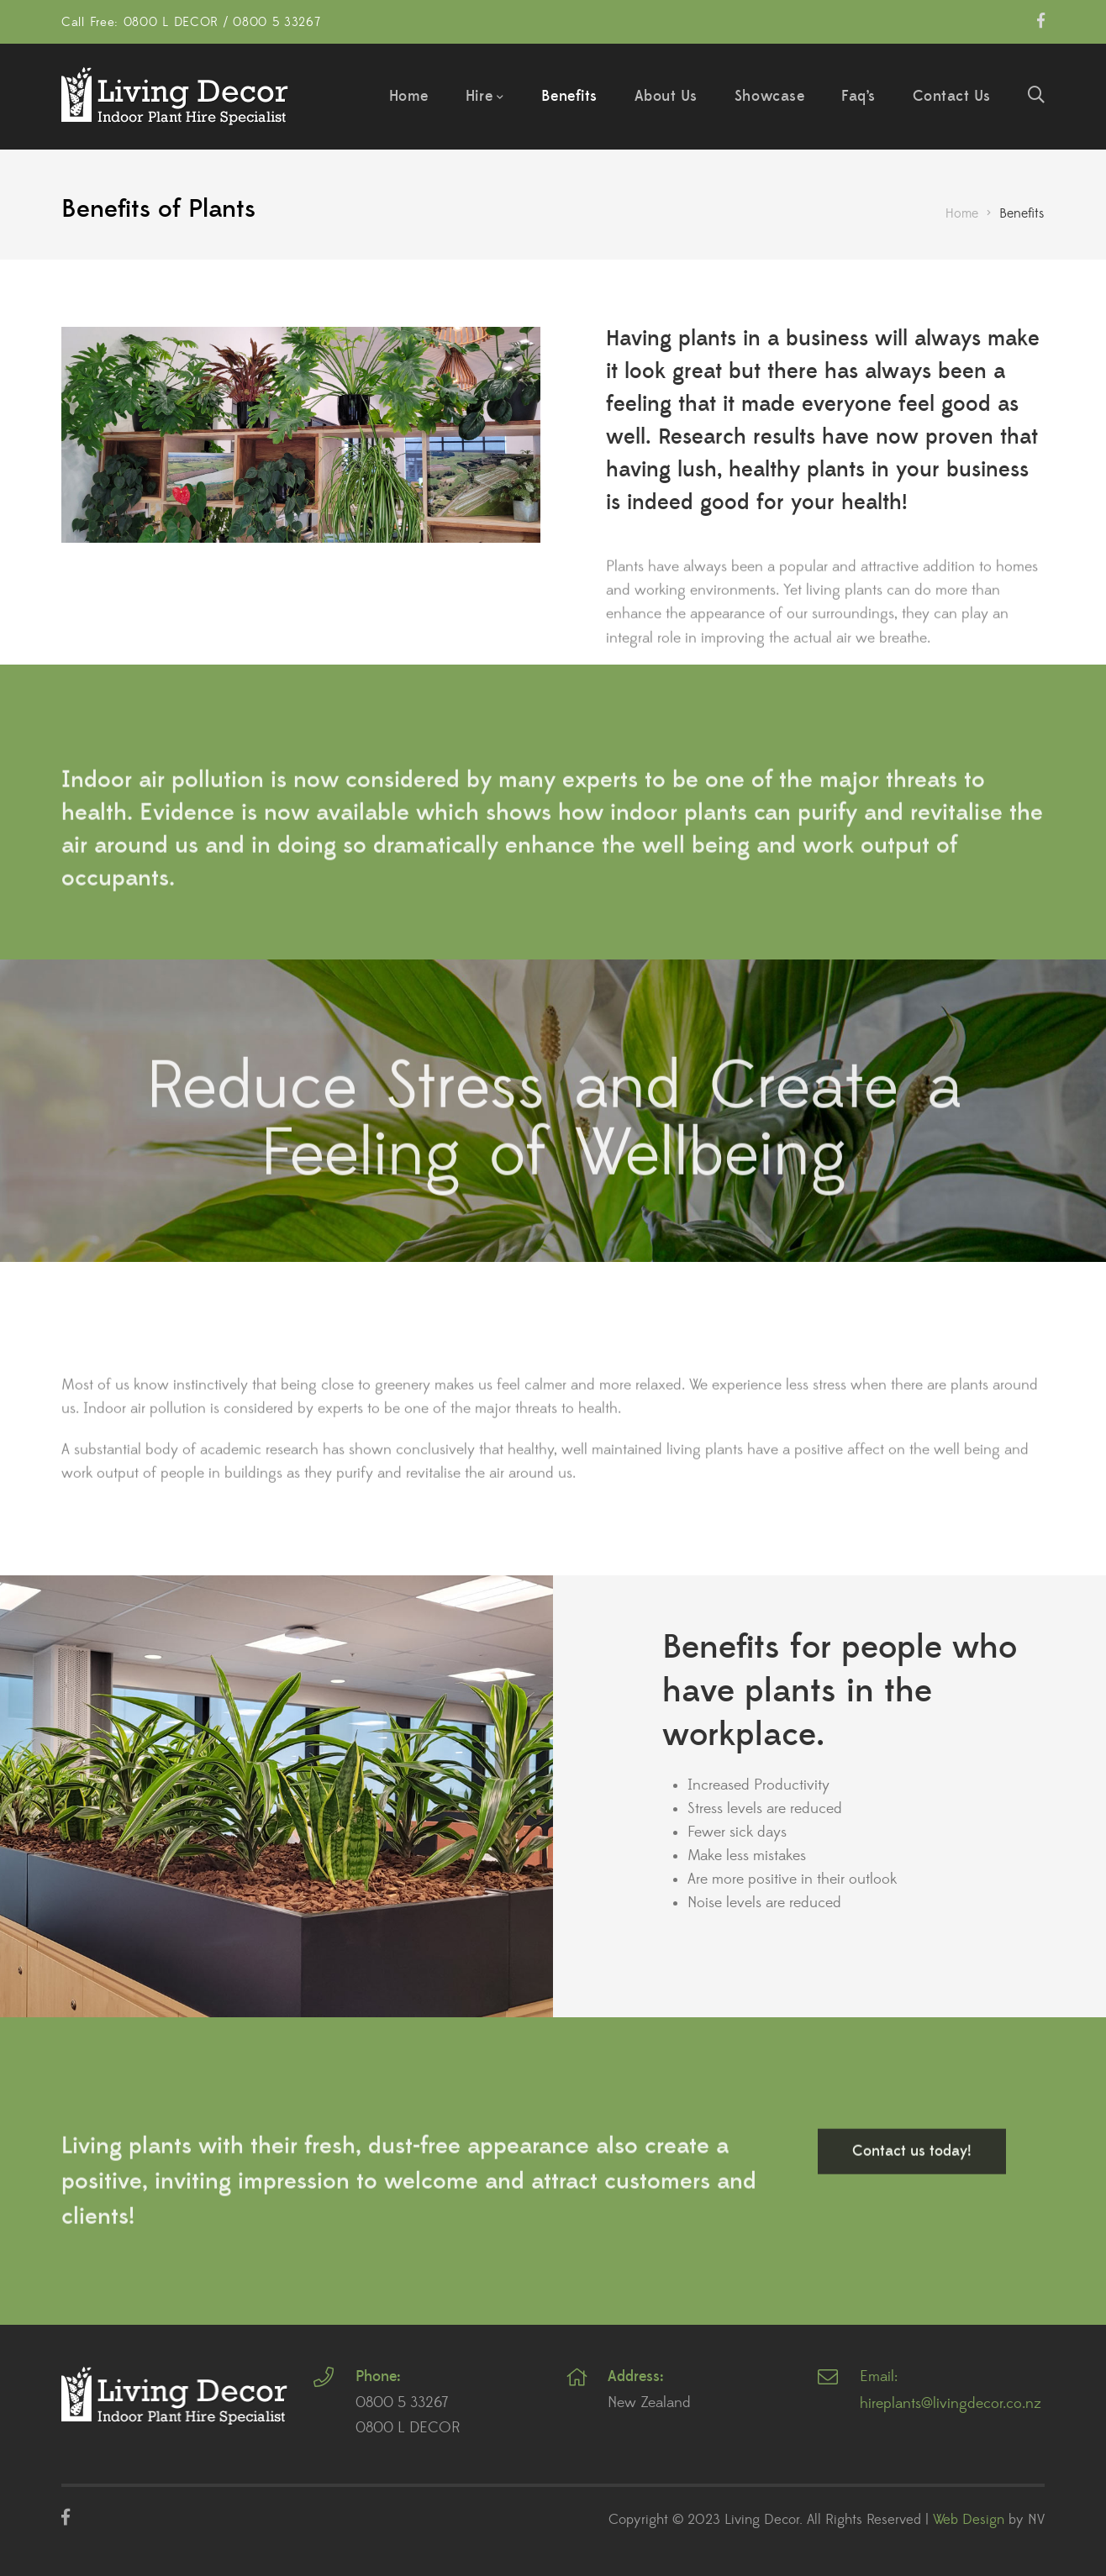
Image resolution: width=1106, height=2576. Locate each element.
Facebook (1041, 20)
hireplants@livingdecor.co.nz (950, 2404)
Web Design (968, 2519)
